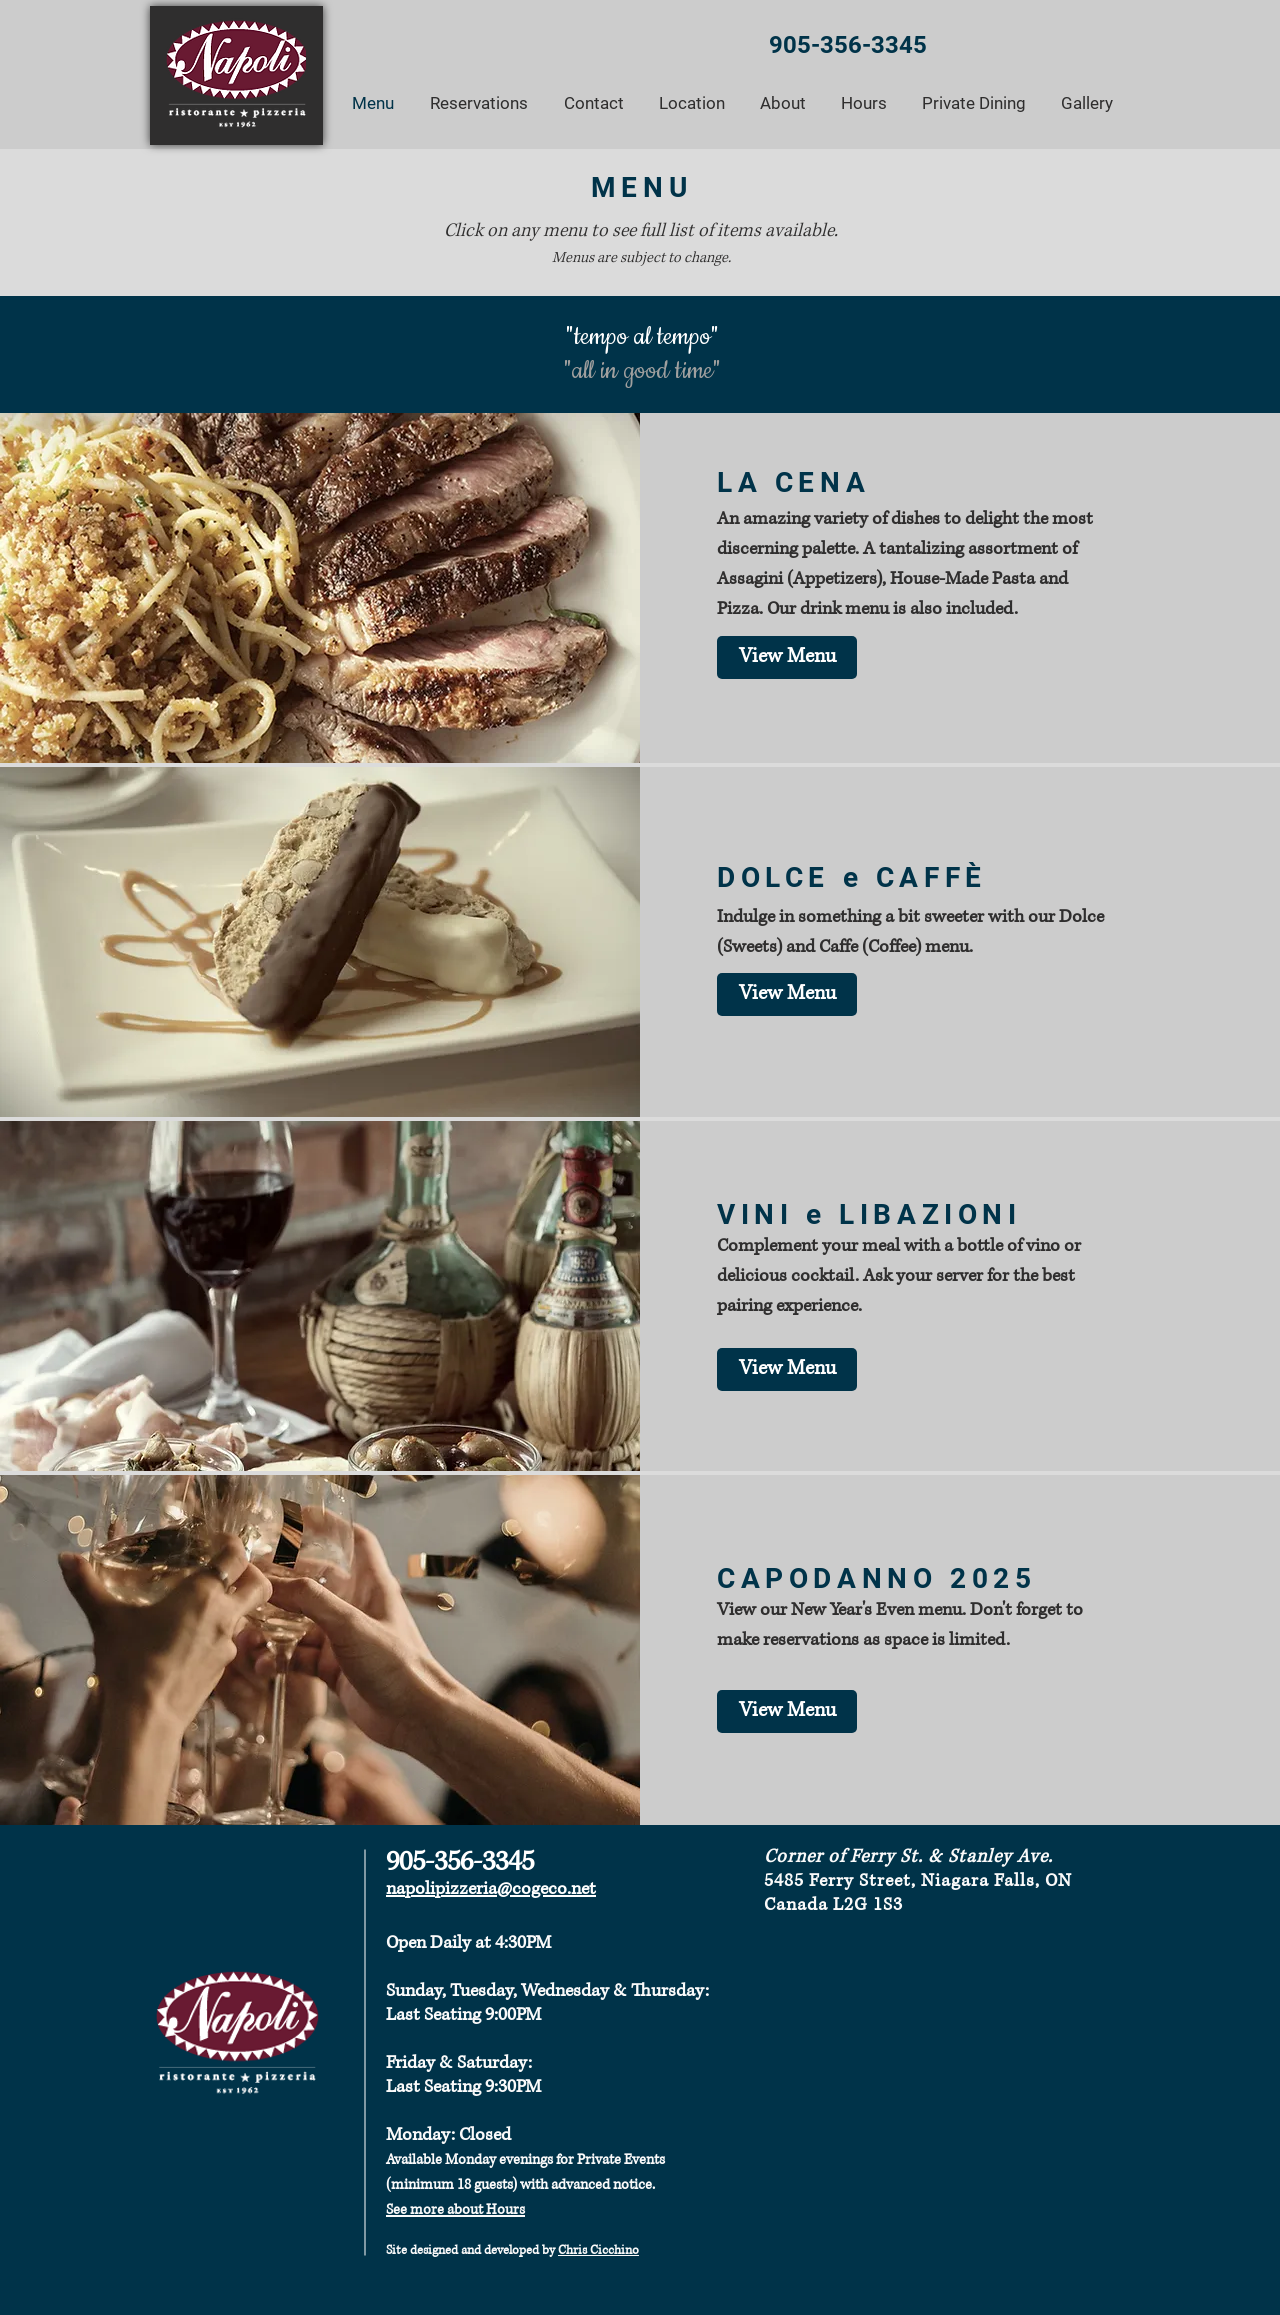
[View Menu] (787, 994)
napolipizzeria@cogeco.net (491, 1889)
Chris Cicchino (598, 2250)
